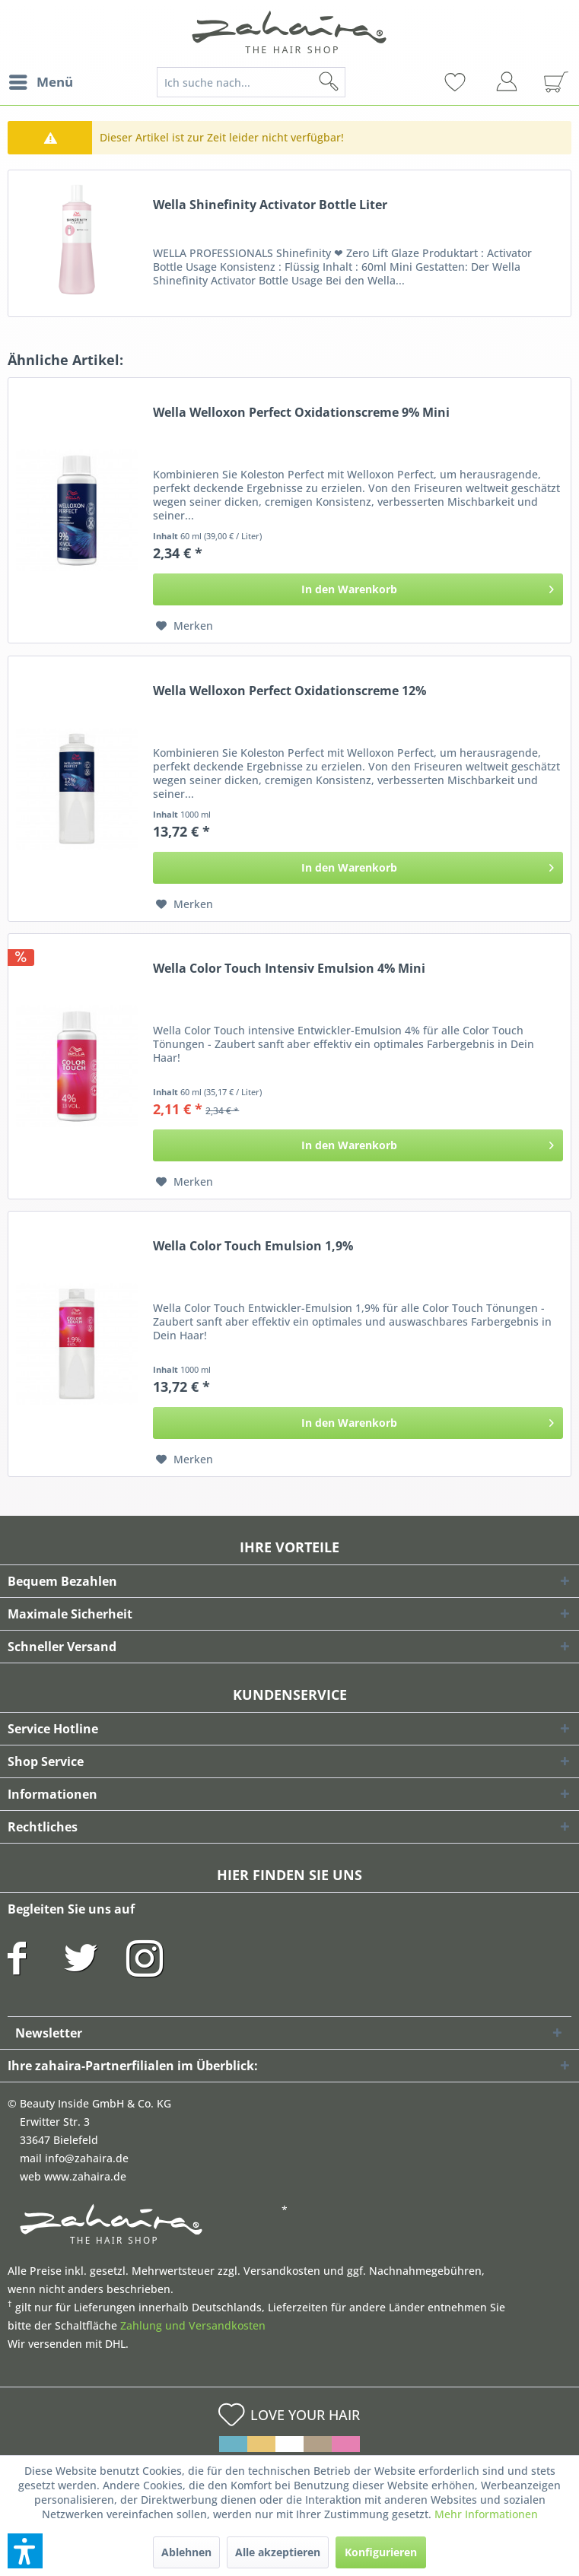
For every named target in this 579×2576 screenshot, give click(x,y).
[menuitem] (40, 82)
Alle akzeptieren (277, 2552)
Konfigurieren (381, 2552)
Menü (41, 80)
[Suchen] (353, 82)
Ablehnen (186, 2552)
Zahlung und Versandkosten (193, 2325)
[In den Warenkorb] (358, 589)
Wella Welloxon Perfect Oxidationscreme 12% (289, 691)
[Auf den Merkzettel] (184, 626)
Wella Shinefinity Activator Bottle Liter (270, 205)
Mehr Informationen (486, 2514)
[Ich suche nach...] (251, 82)
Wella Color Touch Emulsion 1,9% (253, 1246)
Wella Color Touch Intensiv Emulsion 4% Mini (289, 969)
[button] (25, 2550)
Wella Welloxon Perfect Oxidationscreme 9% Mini (301, 413)
